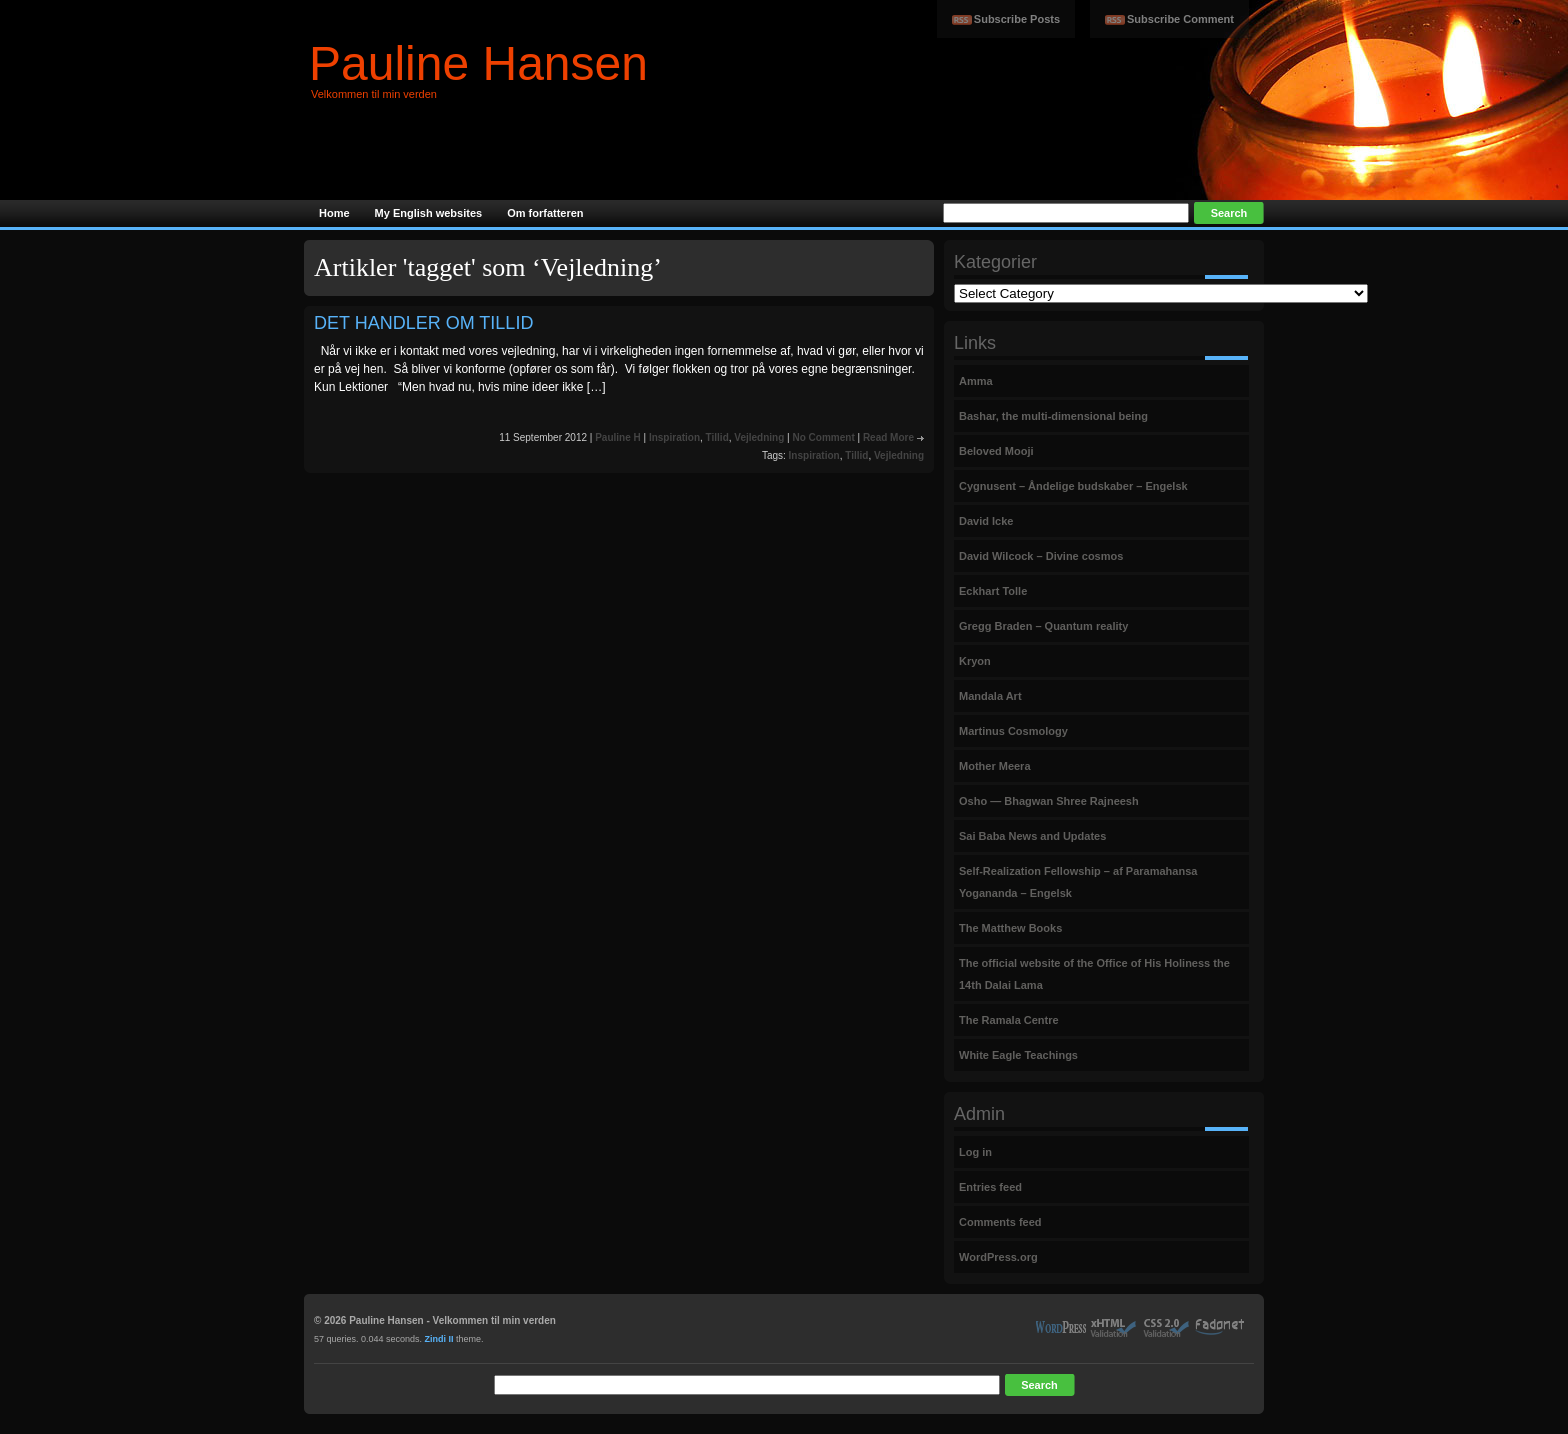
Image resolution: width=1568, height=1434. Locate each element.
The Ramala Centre (1009, 1020)
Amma (976, 381)
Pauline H (618, 437)
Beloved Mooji (996, 451)
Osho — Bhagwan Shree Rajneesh (1049, 801)
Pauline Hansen (478, 63)
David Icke (986, 521)
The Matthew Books (1010, 928)
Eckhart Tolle (993, 591)
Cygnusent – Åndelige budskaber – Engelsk (1073, 486)
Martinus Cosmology (1013, 731)
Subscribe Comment (1180, 19)
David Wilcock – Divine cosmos (1041, 556)
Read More (888, 437)
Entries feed (990, 1187)
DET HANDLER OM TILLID (423, 323)
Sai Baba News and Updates (1032, 836)
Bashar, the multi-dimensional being (1053, 416)
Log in (975, 1152)
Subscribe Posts (1017, 19)
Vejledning (759, 437)
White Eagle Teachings (1018, 1055)
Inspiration (674, 437)
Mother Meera (995, 766)
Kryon (975, 661)
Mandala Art (990, 696)
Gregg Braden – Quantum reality (1043, 626)
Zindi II (439, 1339)
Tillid (717, 437)
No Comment (823, 437)
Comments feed (1000, 1222)
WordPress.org (998, 1257)
